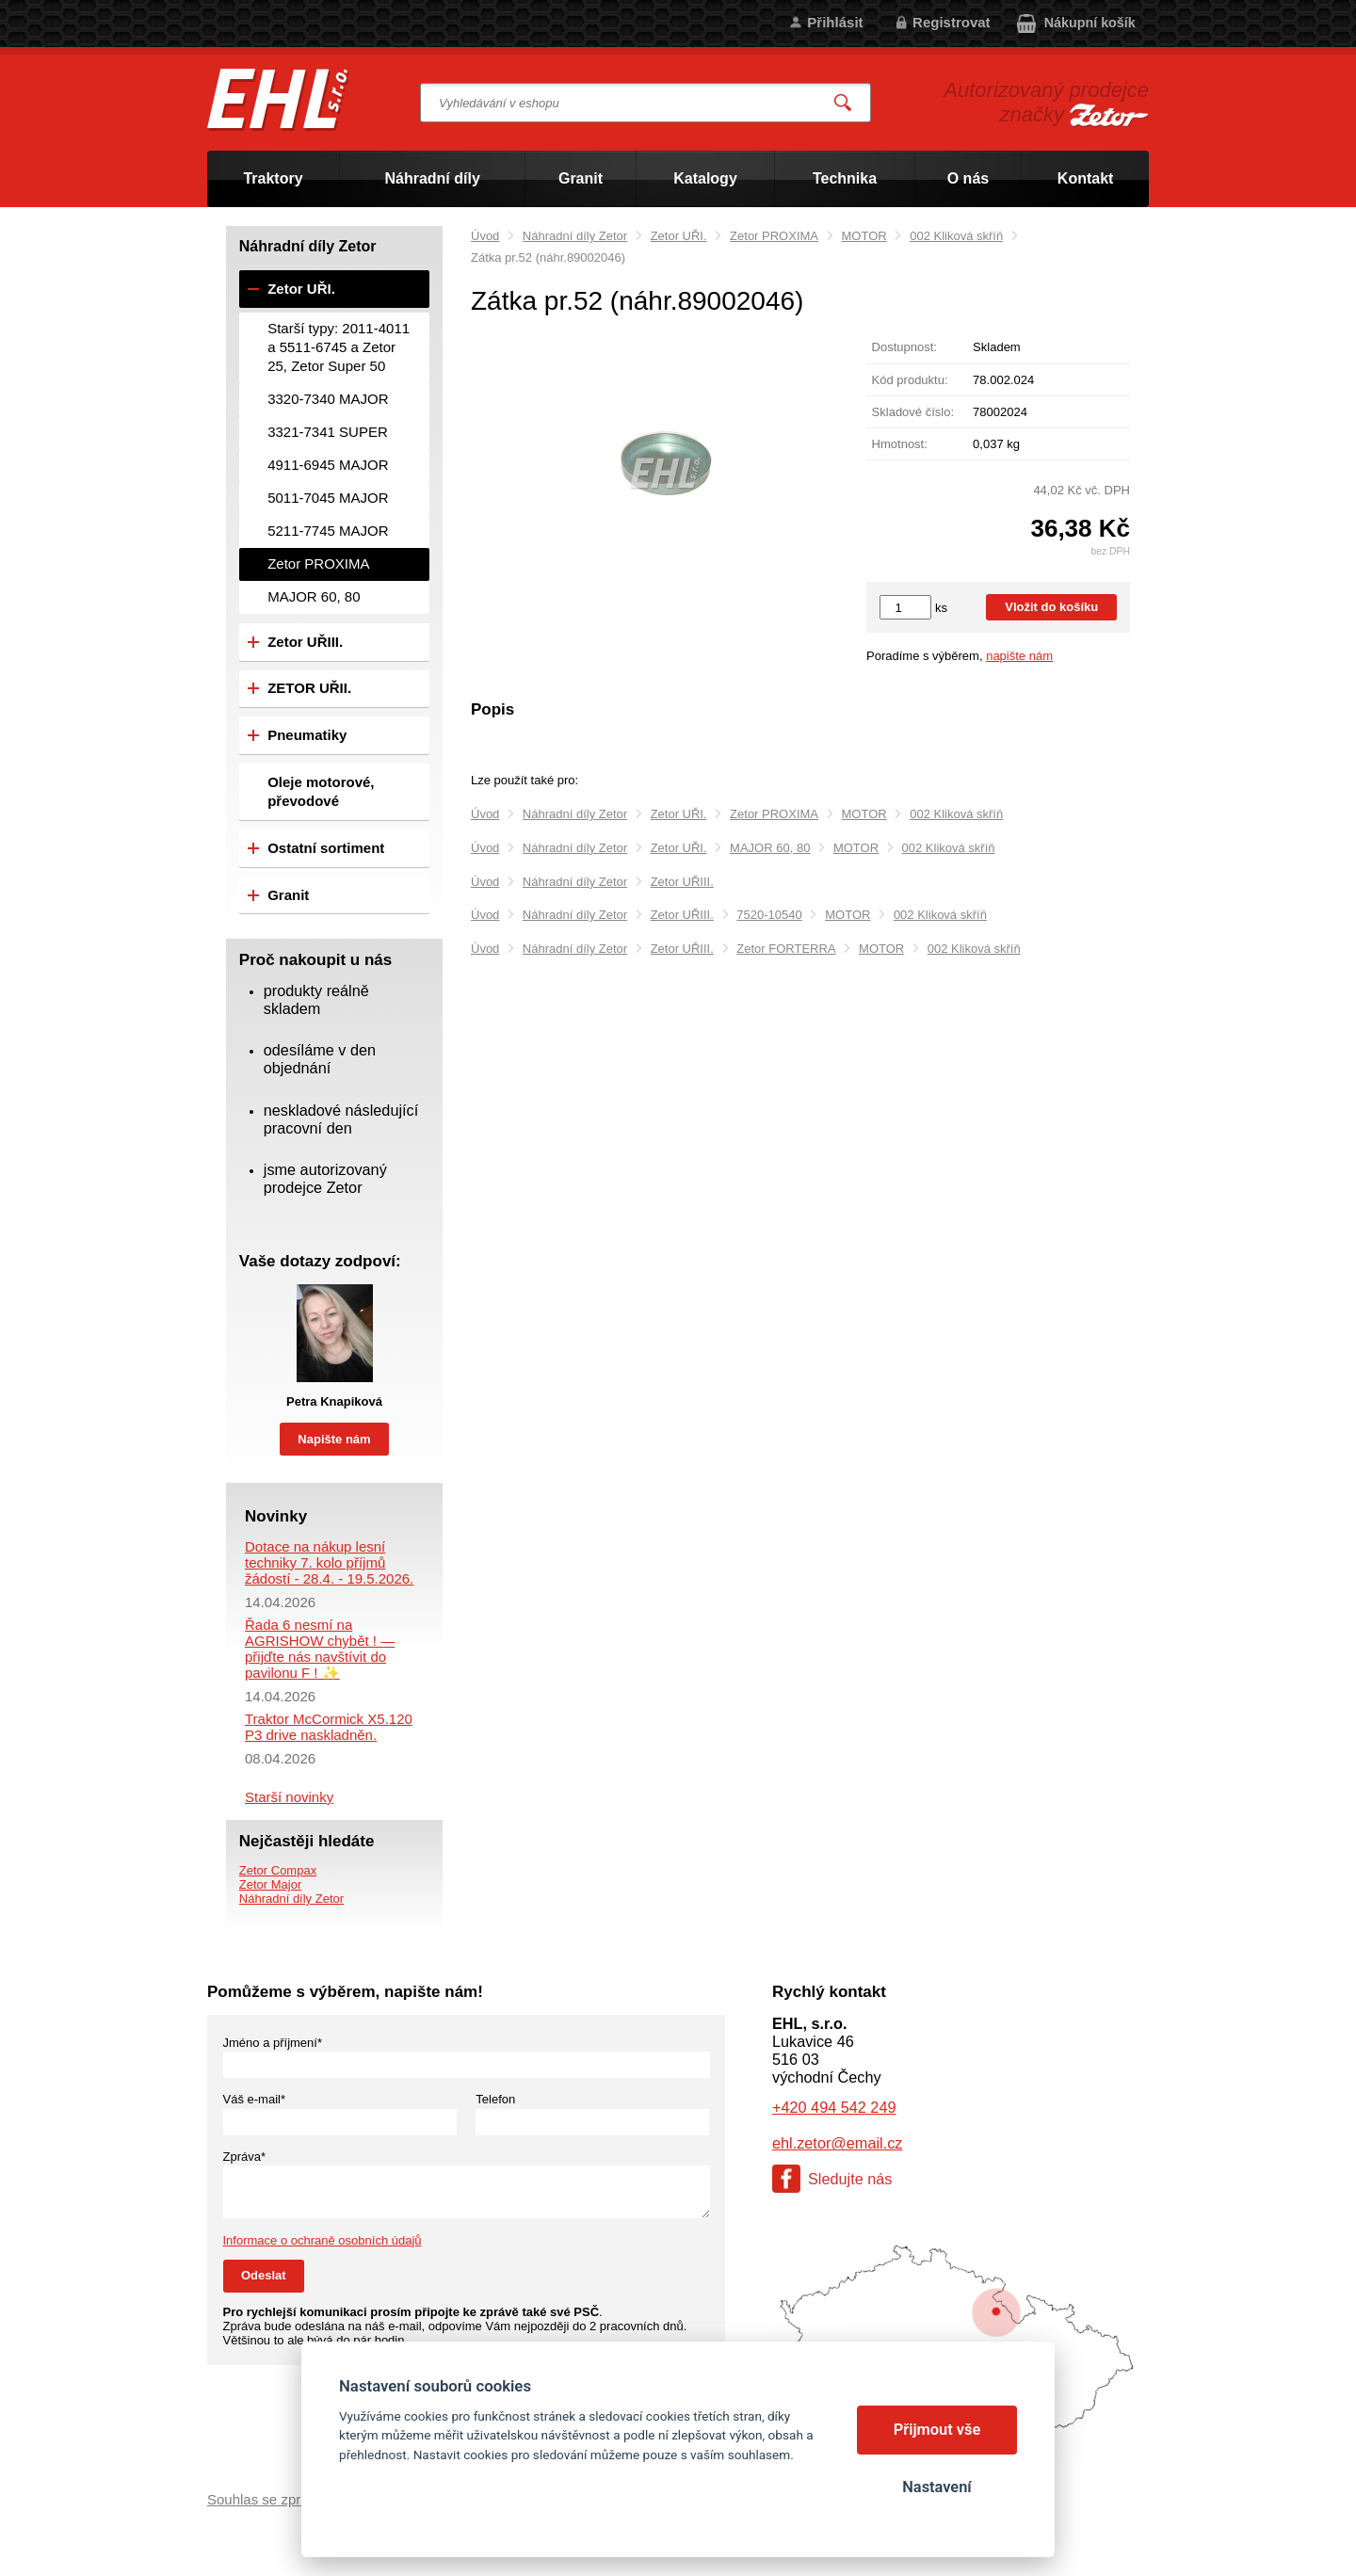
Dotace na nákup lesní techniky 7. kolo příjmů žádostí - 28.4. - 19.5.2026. (329, 1562)
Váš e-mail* (254, 2099)
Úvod (485, 236)
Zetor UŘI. (679, 236)
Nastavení (936, 2487)
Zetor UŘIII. (682, 882)
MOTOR (864, 236)
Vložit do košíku (1051, 607)
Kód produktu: (910, 380)
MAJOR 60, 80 (770, 848)
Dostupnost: (904, 347)
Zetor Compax (277, 1870)
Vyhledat (843, 103)
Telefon (495, 2099)
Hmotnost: (900, 444)
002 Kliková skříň (956, 236)
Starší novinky (289, 1797)
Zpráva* (244, 2156)
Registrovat (951, 22)
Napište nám (334, 1439)
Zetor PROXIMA (774, 236)
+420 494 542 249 (834, 2107)
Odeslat (263, 2275)
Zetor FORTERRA (785, 949)
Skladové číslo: (913, 412)
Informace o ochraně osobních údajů (322, 2240)
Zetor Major (270, 1884)
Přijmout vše (937, 2430)
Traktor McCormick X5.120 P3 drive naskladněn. (328, 1727)
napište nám (1019, 656)
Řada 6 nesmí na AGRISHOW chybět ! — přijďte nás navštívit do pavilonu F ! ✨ (320, 1649)
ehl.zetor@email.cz (837, 2142)
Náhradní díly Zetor (575, 236)
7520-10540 (768, 915)
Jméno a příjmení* (273, 2043)
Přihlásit (835, 22)
